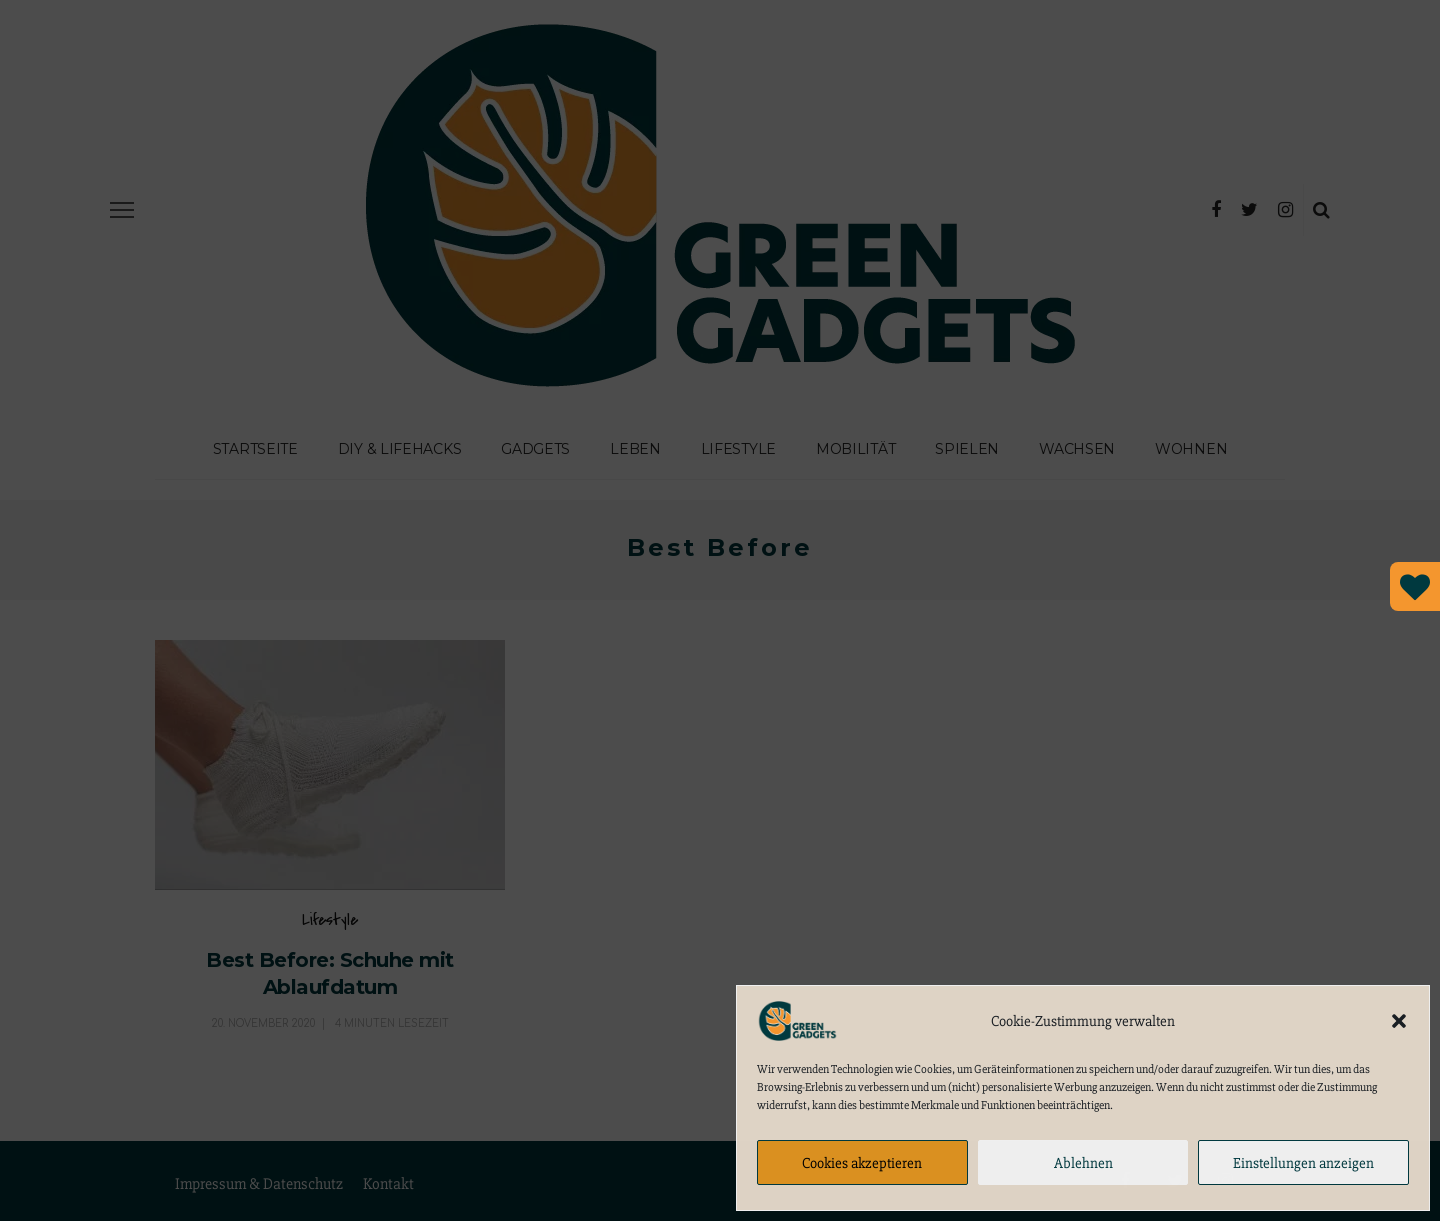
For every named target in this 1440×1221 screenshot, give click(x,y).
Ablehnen (1083, 1163)
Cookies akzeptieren (862, 1163)
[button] (1399, 1021)
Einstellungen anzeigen (1303, 1163)
